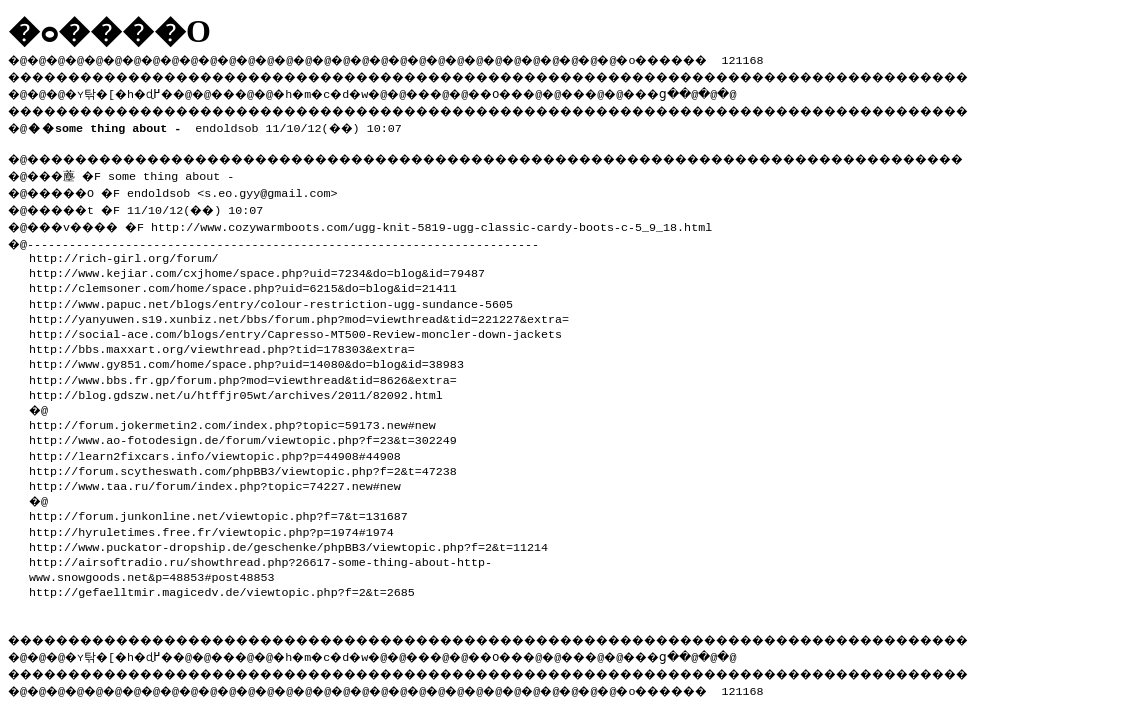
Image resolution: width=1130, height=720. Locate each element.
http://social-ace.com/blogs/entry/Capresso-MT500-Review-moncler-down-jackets (295, 328)
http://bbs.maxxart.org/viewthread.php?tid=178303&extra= (222, 343)
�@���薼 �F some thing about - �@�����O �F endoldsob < (126, 180)
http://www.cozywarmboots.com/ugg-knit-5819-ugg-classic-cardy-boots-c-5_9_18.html (449, 221)
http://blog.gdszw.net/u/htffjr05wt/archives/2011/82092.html (236, 389)
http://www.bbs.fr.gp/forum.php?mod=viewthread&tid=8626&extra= (243, 374)
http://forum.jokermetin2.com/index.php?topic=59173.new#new (232, 419)
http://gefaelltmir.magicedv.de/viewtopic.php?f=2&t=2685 (222, 586)
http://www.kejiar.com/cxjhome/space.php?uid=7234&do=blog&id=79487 (257, 267)
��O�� (550, 91)
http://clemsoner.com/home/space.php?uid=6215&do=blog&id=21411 (243, 282)
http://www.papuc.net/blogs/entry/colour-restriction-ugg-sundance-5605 (271, 298)
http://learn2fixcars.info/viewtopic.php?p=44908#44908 (215, 450)
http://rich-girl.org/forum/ (123, 252)
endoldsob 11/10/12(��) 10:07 (218, 124)
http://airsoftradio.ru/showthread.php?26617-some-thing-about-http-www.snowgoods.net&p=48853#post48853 (260, 563)
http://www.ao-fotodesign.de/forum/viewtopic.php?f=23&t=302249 (243, 434)
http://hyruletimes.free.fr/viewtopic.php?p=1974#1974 (211, 526)
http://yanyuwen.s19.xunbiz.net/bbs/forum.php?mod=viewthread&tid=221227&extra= (299, 313)
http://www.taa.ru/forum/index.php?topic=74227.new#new (215, 480)
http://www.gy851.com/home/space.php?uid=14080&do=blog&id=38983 (246, 358)
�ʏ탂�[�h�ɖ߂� (130, 91)
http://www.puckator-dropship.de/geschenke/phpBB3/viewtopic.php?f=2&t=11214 (288, 541)
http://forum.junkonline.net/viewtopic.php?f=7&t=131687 (218, 510)
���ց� (726, 91)
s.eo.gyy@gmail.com (281, 189)
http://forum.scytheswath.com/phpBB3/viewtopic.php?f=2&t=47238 (243, 465)
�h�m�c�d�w (354, 91)
